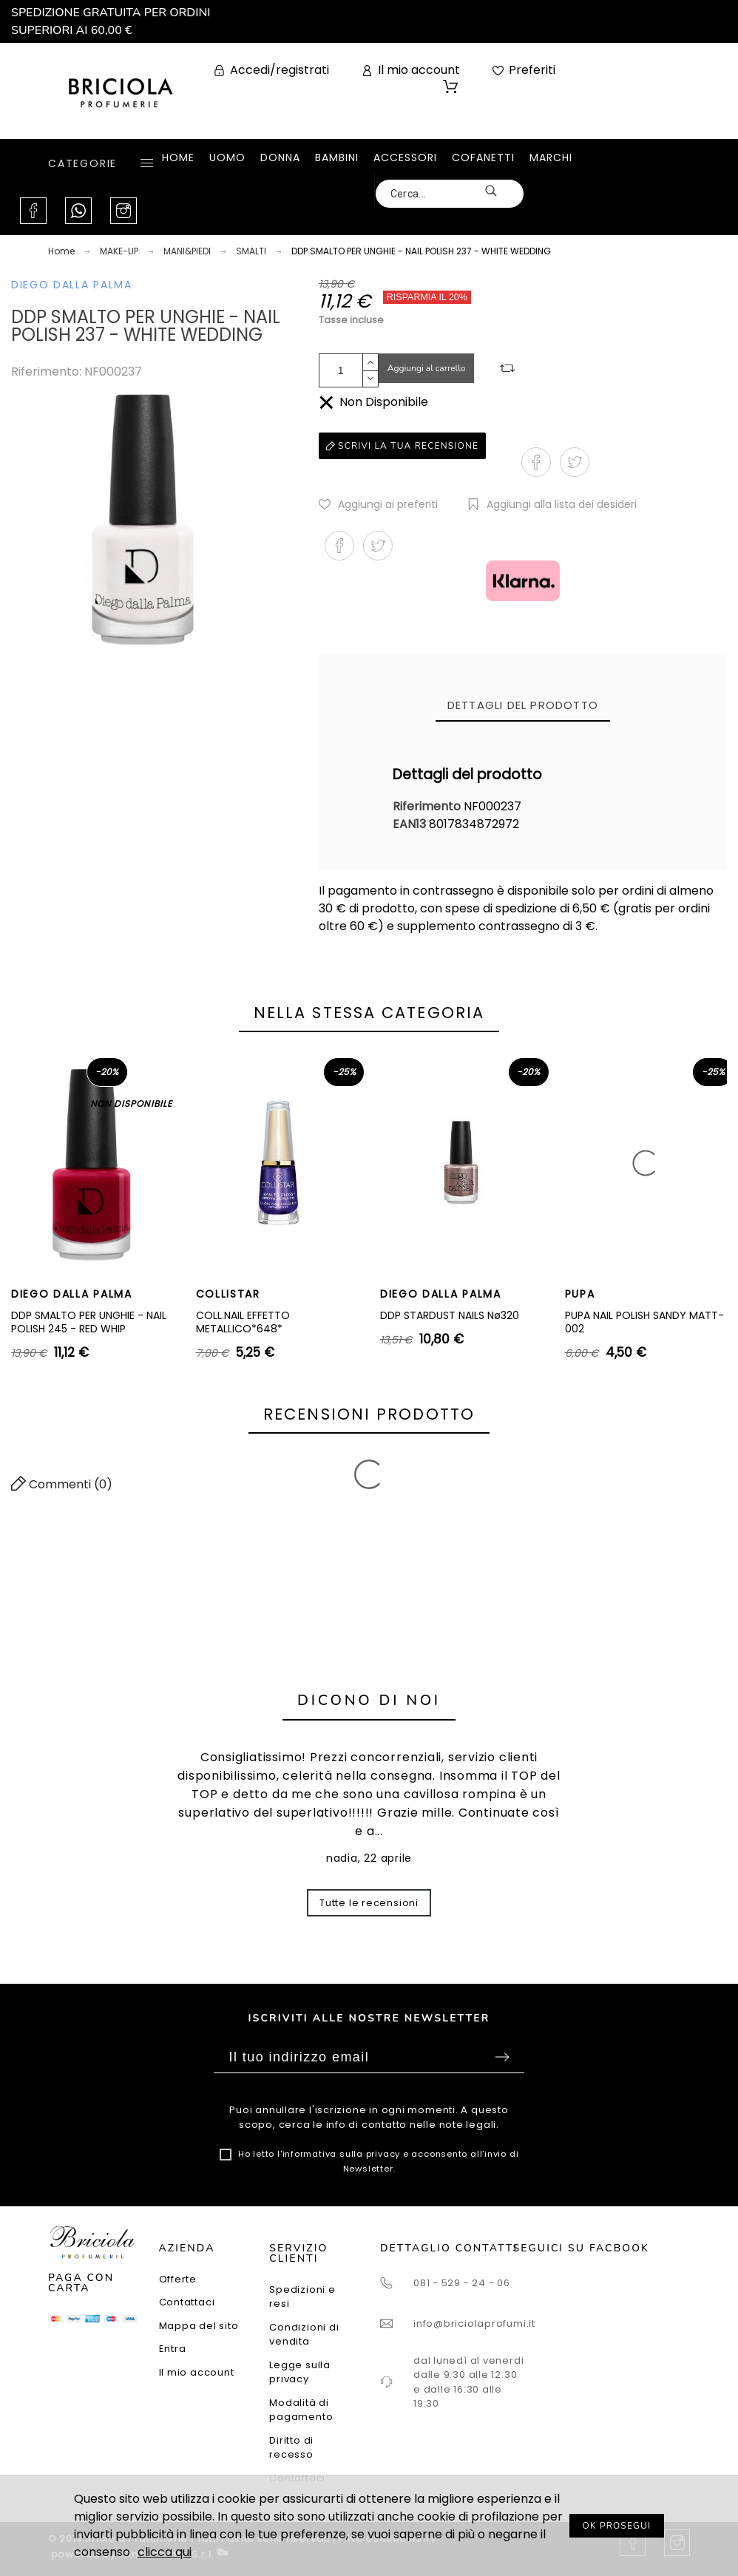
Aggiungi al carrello (426, 368)
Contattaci (187, 2302)
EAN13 (411, 824)
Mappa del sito (199, 2326)
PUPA (580, 1294)
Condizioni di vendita (304, 2334)
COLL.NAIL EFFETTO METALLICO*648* (243, 1322)
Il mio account (196, 2372)
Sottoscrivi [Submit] (502, 2057)
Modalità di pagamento (301, 2410)
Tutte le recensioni (369, 1903)
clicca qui (165, 2551)
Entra (172, 2349)
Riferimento (428, 806)
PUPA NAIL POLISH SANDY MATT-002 (644, 1322)
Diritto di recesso (291, 2447)
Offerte (178, 2279)
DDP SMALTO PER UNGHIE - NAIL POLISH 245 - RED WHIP (88, 1322)
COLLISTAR (228, 1294)
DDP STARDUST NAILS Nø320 (449, 1315)
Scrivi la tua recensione (402, 446)
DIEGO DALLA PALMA (71, 284)
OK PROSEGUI (617, 2526)
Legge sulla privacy (300, 2372)
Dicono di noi (369, 1700)
